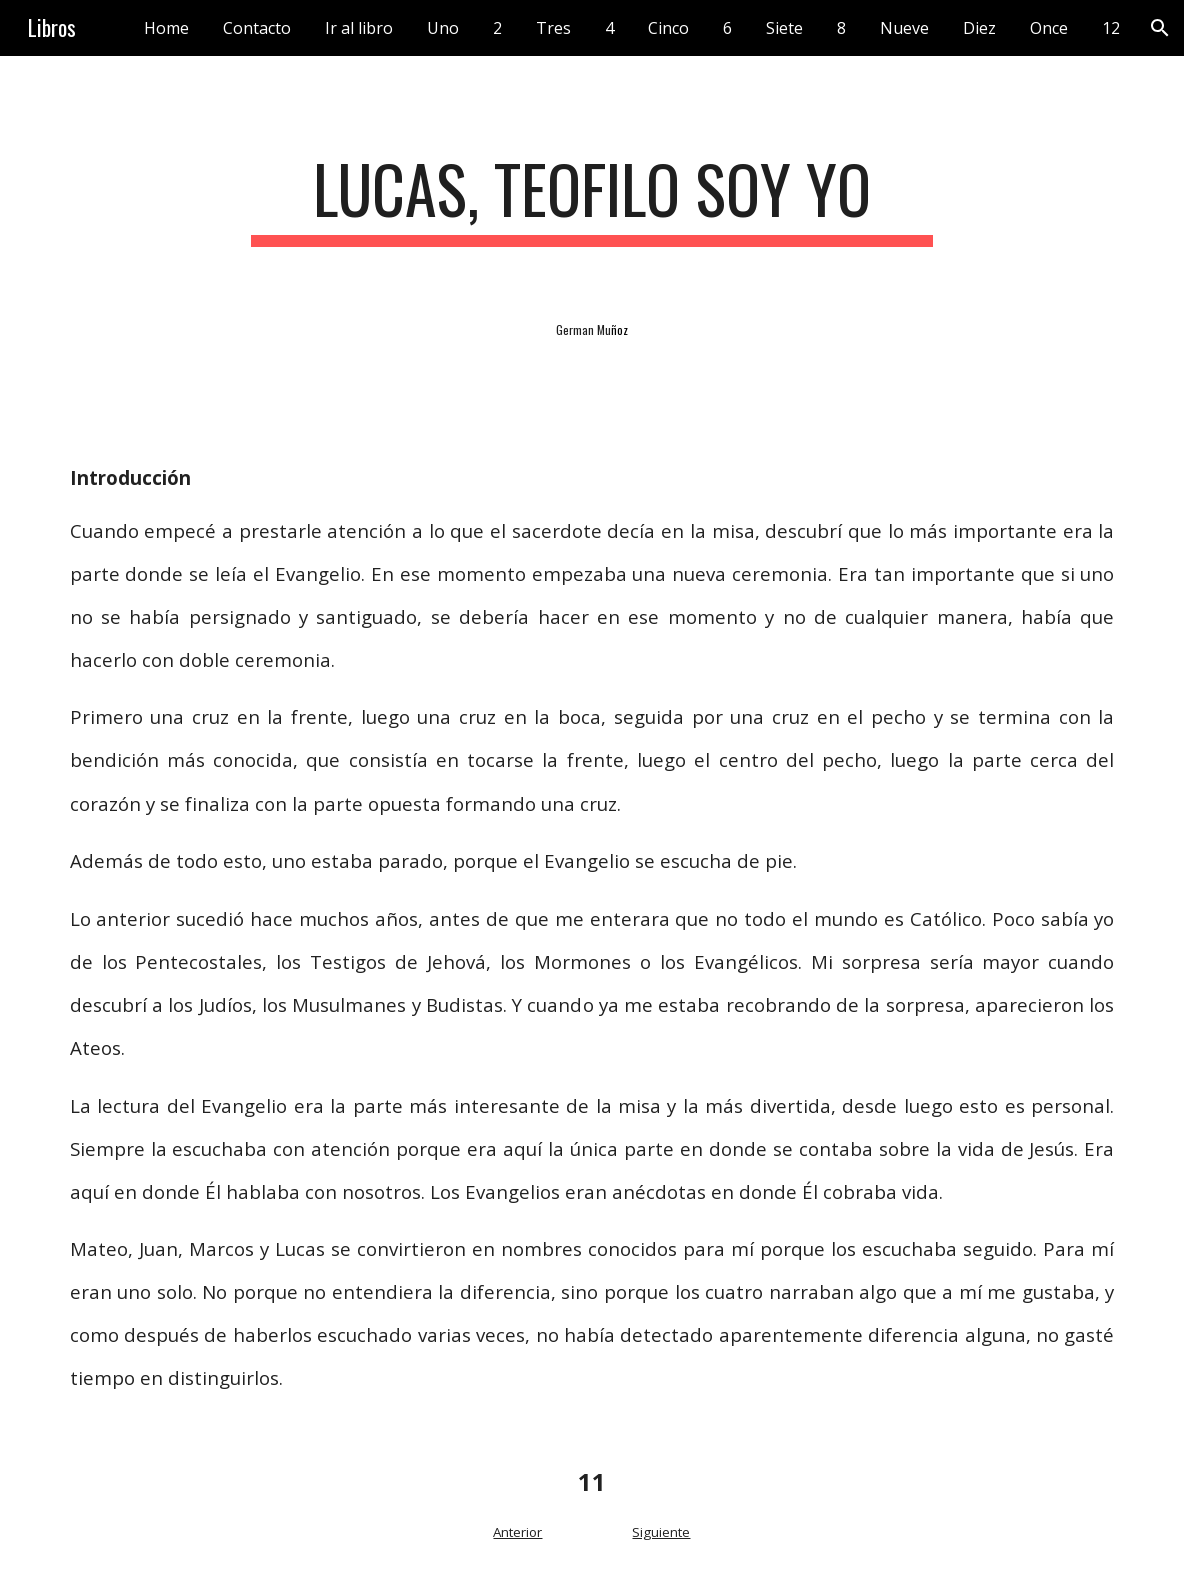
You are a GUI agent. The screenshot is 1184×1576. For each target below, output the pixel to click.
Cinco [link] (668, 28)
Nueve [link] (904, 28)
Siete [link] (784, 28)
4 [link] (609, 28)
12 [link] (1111, 28)
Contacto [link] (257, 28)
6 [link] (727, 28)
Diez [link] (979, 28)
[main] (592, 198)
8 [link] (841, 28)
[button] (1160, 28)
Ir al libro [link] (359, 28)
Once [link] (1049, 28)
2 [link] (497, 28)
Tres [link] (553, 28)
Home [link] (166, 28)
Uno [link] (443, 28)
